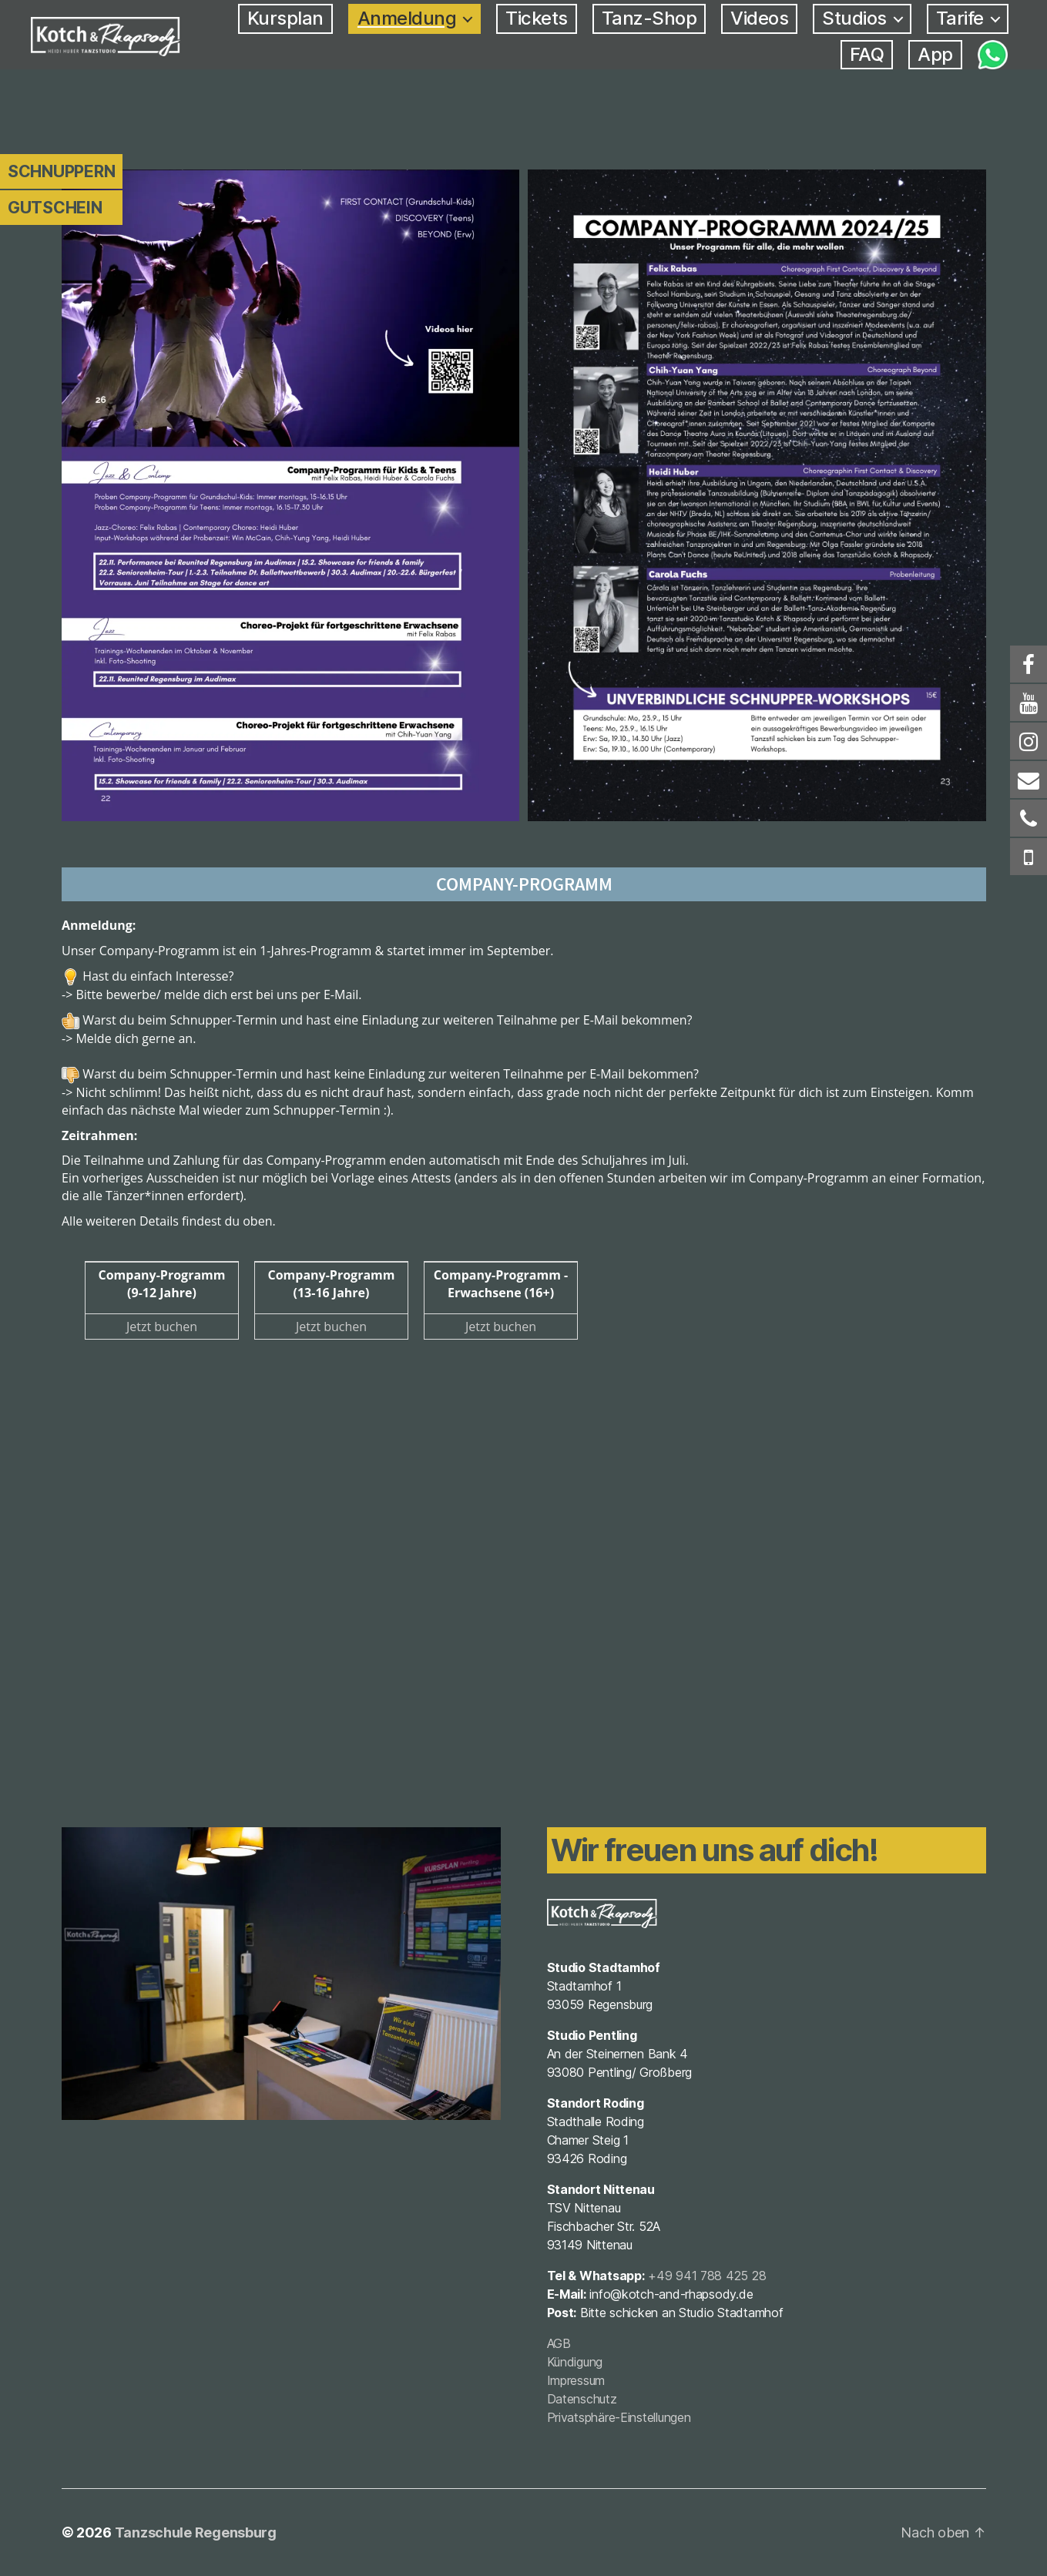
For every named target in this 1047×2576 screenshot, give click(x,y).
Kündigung (575, 2362)
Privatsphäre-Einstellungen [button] (619, 2417)
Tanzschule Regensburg (196, 2532)
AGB (559, 2343)
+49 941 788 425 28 (707, 2275)
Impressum (576, 2380)
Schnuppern (61, 171)
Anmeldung (407, 18)
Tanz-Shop (649, 18)
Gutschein (55, 207)
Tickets (536, 18)
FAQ (867, 54)
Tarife (960, 18)
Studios (854, 18)
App (935, 54)
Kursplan (285, 18)
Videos (759, 18)
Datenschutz (582, 2399)
